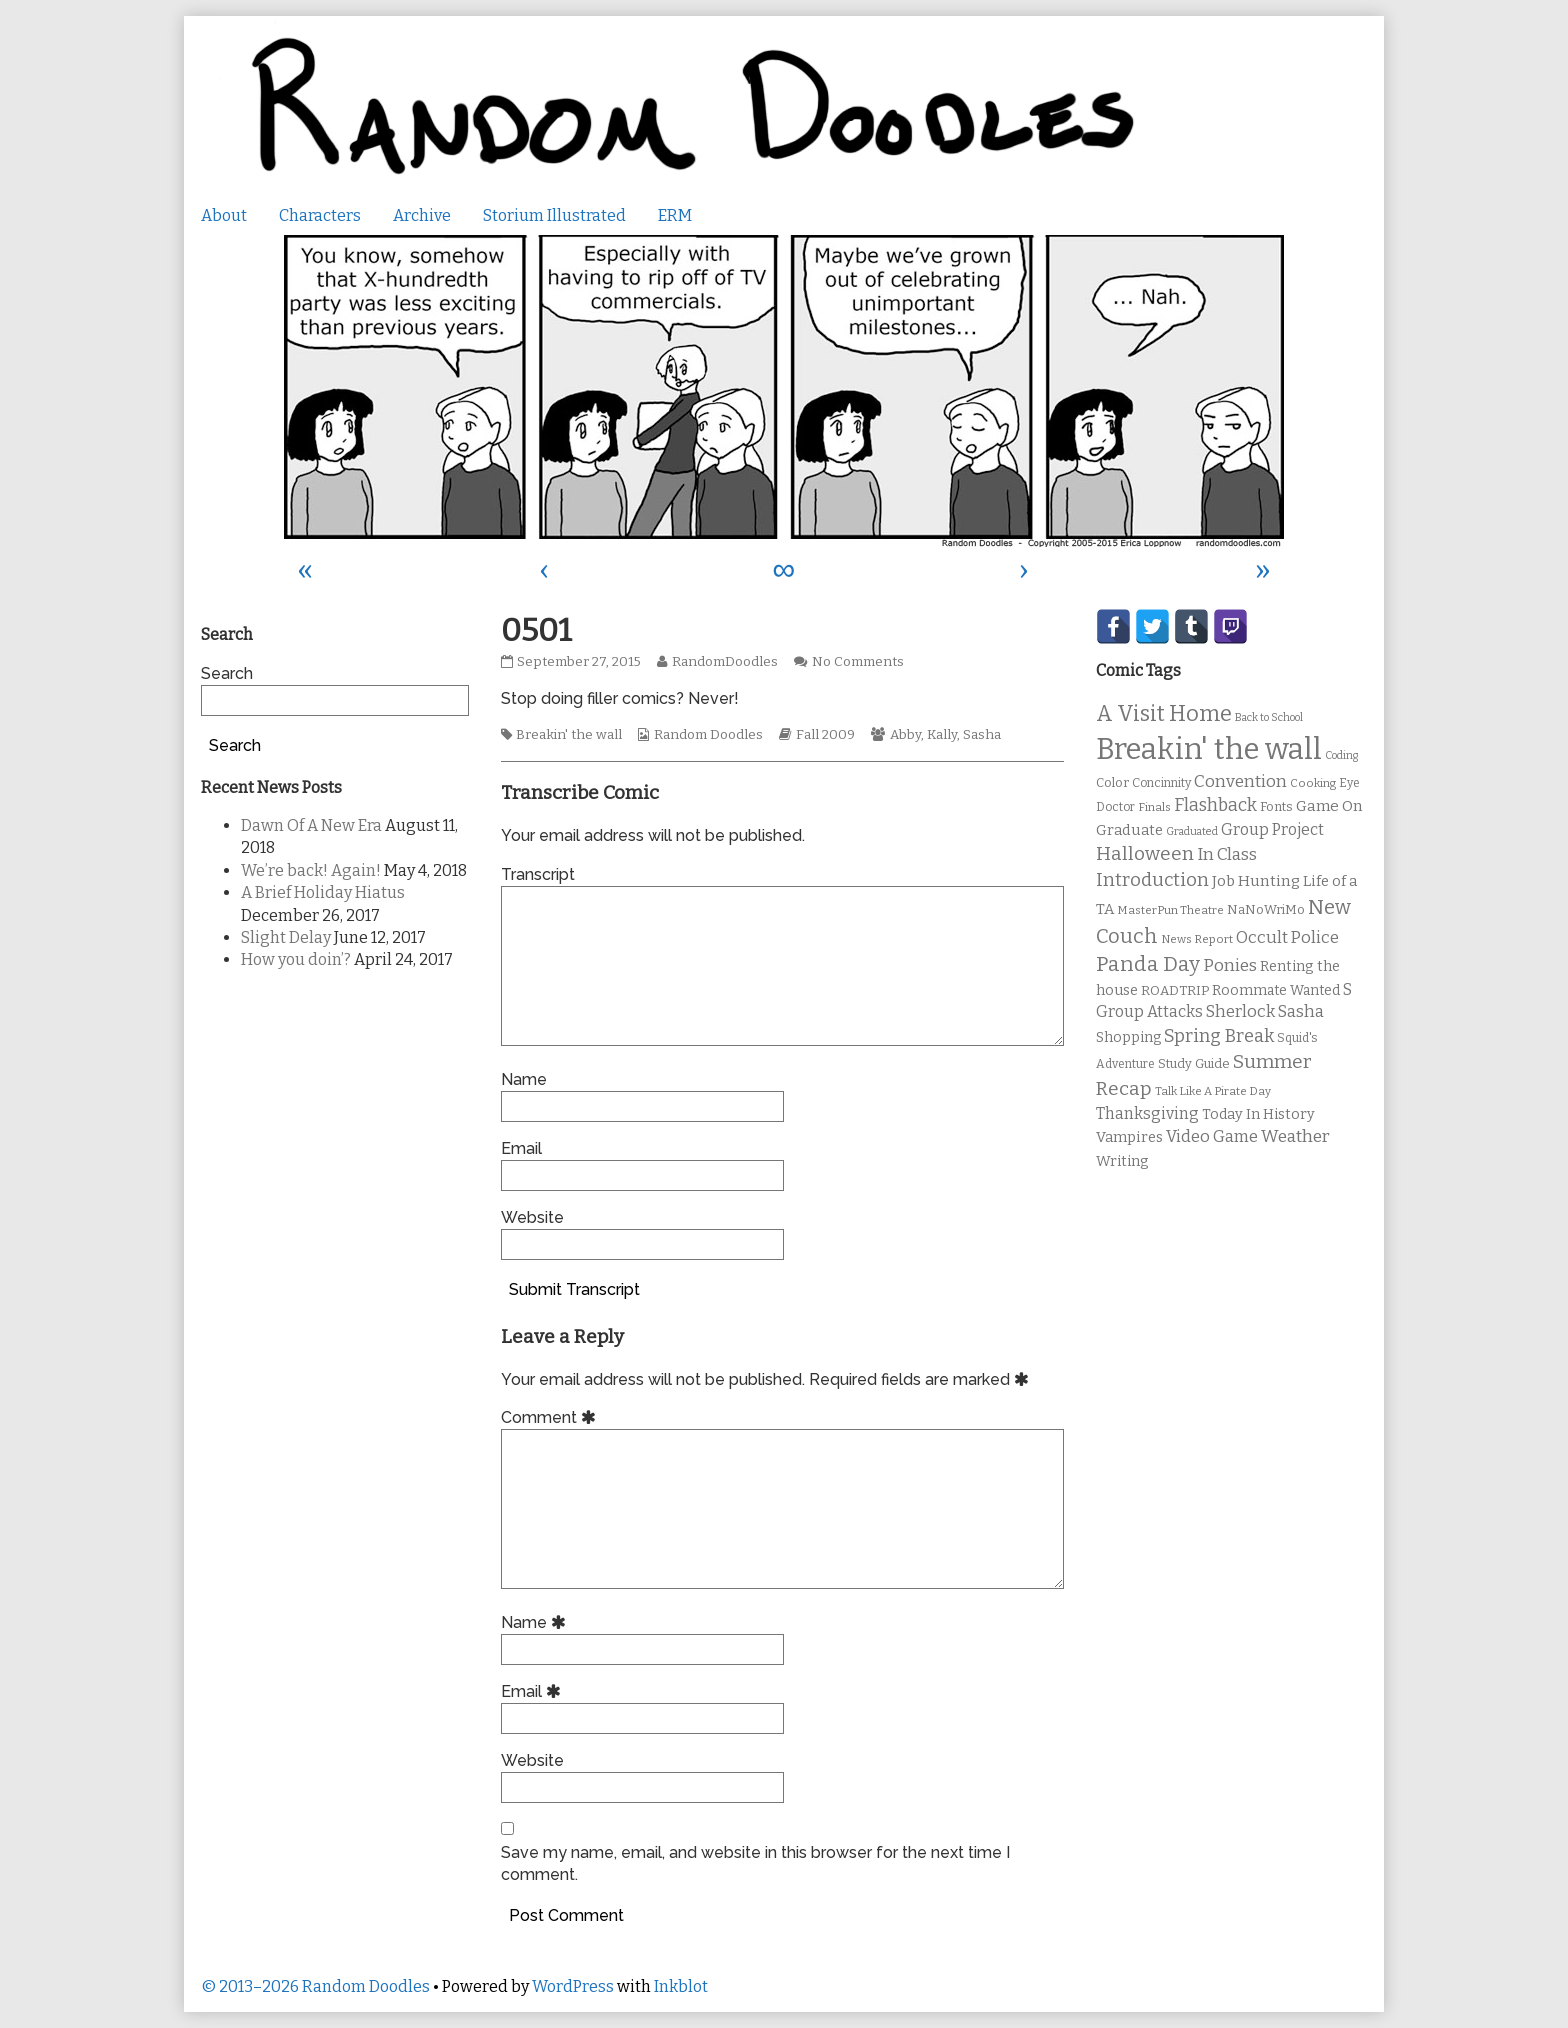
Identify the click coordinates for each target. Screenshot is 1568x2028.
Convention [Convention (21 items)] (1240, 781)
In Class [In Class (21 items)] (1227, 854)
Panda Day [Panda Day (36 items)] (1148, 964)
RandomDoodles (724, 662)
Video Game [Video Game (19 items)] (1212, 1136)
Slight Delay (286, 937)
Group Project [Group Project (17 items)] (1272, 829)
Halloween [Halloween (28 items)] (1145, 853)
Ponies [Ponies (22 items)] (1230, 965)
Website (532, 1217)
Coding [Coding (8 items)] (1341, 755)
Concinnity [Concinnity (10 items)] (1161, 783)
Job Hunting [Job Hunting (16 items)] (1256, 881)
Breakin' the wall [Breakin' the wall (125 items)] (1209, 749)
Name (524, 1079)
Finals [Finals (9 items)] (1154, 807)
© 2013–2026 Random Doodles (315, 1986)
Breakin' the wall (569, 735)
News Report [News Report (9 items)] (1197, 939)
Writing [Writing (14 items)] (1122, 1161)
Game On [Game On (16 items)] (1329, 806)
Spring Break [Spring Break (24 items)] (1219, 1036)
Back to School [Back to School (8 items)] (1269, 717)
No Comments (858, 662)
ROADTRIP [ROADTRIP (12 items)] (1175, 991)
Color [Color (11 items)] (1112, 782)
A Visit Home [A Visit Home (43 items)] (1164, 714)
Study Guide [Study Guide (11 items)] (1194, 1063)
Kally (942, 735)
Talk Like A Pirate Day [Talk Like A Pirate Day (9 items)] (1213, 1091)
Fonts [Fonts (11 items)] (1276, 806)
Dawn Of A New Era (311, 825)
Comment (551, 1417)
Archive (422, 215)
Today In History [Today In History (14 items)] (1258, 1114)
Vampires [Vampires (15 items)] (1129, 1137)
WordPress (573, 1986)
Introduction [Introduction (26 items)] (1152, 880)
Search (227, 673)
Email (521, 1148)
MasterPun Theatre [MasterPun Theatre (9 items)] (1170, 910)
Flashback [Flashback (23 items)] (1215, 805)
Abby (905, 735)
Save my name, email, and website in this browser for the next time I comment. (755, 1863)
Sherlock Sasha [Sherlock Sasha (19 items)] (1265, 1011)
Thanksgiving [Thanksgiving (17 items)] (1147, 1113)
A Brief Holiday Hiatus (323, 892)
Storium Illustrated (554, 215)
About (224, 215)
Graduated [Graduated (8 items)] (1192, 831)
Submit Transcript (574, 1289)
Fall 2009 (825, 735)
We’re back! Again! (311, 870)
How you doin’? (296, 959)
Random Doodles (708, 735)
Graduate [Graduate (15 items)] (1129, 830)
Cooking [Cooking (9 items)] (1313, 783)
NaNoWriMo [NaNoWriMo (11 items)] (1266, 909)
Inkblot (681, 1986)
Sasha (982, 735)
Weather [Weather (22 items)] (1295, 1136)
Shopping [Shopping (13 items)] (1128, 1037)
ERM (675, 215)
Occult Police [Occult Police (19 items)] (1287, 937)
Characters (320, 215)
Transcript (538, 874)
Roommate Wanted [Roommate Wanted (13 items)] (1276, 990)
